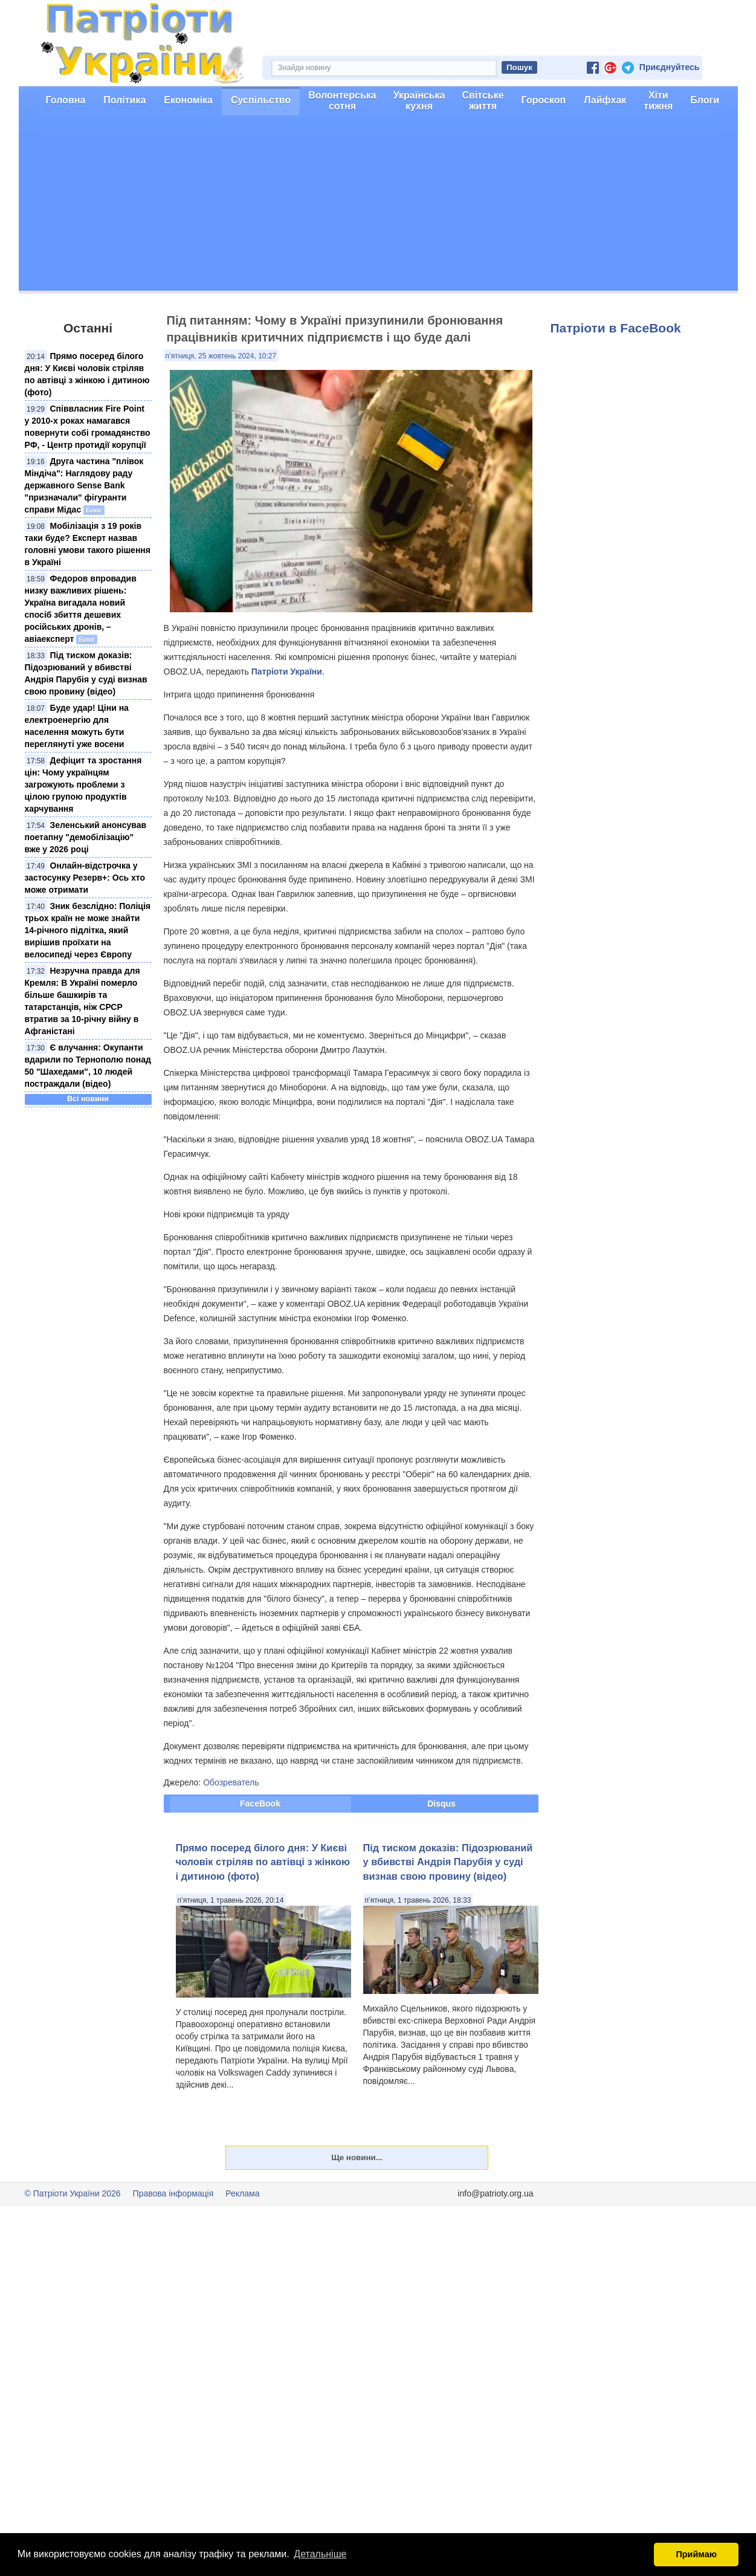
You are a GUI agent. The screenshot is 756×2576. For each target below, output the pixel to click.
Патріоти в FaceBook (616, 328)
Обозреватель (231, 1782)
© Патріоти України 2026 (73, 2193)
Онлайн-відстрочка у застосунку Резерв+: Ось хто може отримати (85, 878)
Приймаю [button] (696, 2554)
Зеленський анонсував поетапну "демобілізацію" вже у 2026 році (86, 837)
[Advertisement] (378, 206)
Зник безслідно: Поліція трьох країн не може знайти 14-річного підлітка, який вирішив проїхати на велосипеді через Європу (88, 930)
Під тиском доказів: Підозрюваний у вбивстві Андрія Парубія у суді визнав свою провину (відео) (448, 1862)
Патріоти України (286, 671)
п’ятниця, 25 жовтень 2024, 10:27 (221, 356)
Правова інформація (173, 2193)
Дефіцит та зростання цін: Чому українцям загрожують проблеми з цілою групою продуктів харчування (83, 785)
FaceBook (260, 1803)
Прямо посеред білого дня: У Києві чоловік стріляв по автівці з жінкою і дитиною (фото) (263, 1862)
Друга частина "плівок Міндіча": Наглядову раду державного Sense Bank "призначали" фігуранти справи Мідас (84, 485)
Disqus (441, 1803)
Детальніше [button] (320, 2554)
